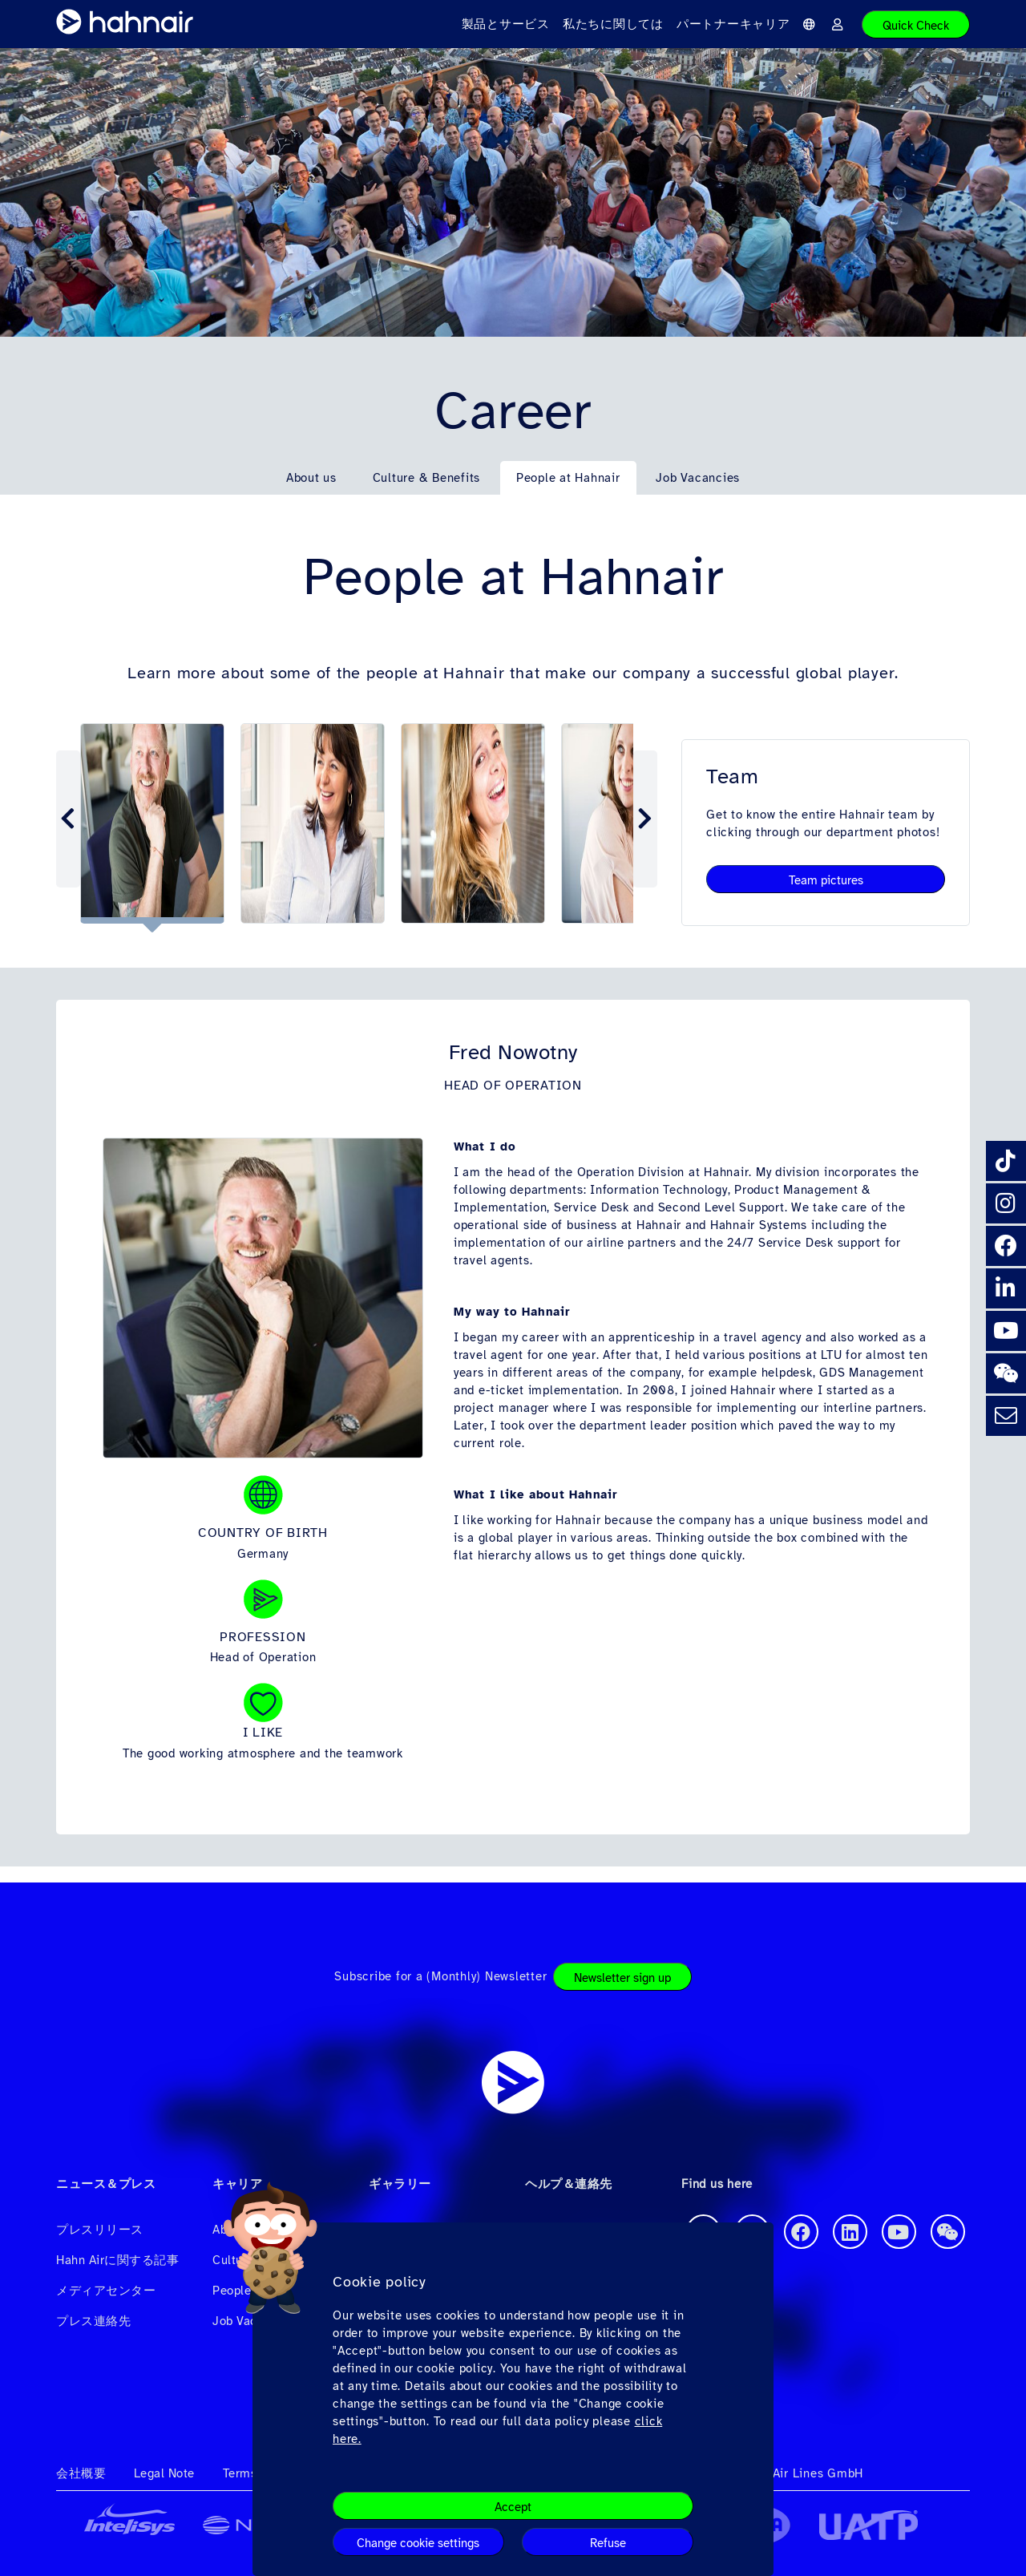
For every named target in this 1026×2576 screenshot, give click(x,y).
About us (311, 478)
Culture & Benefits (427, 478)
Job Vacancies (698, 478)
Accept (513, 2507)
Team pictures (826, 880)
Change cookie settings (418, 2543)
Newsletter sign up (622, 1978)
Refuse (608, 2543)
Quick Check (916, 25)
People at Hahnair (568, 478)
